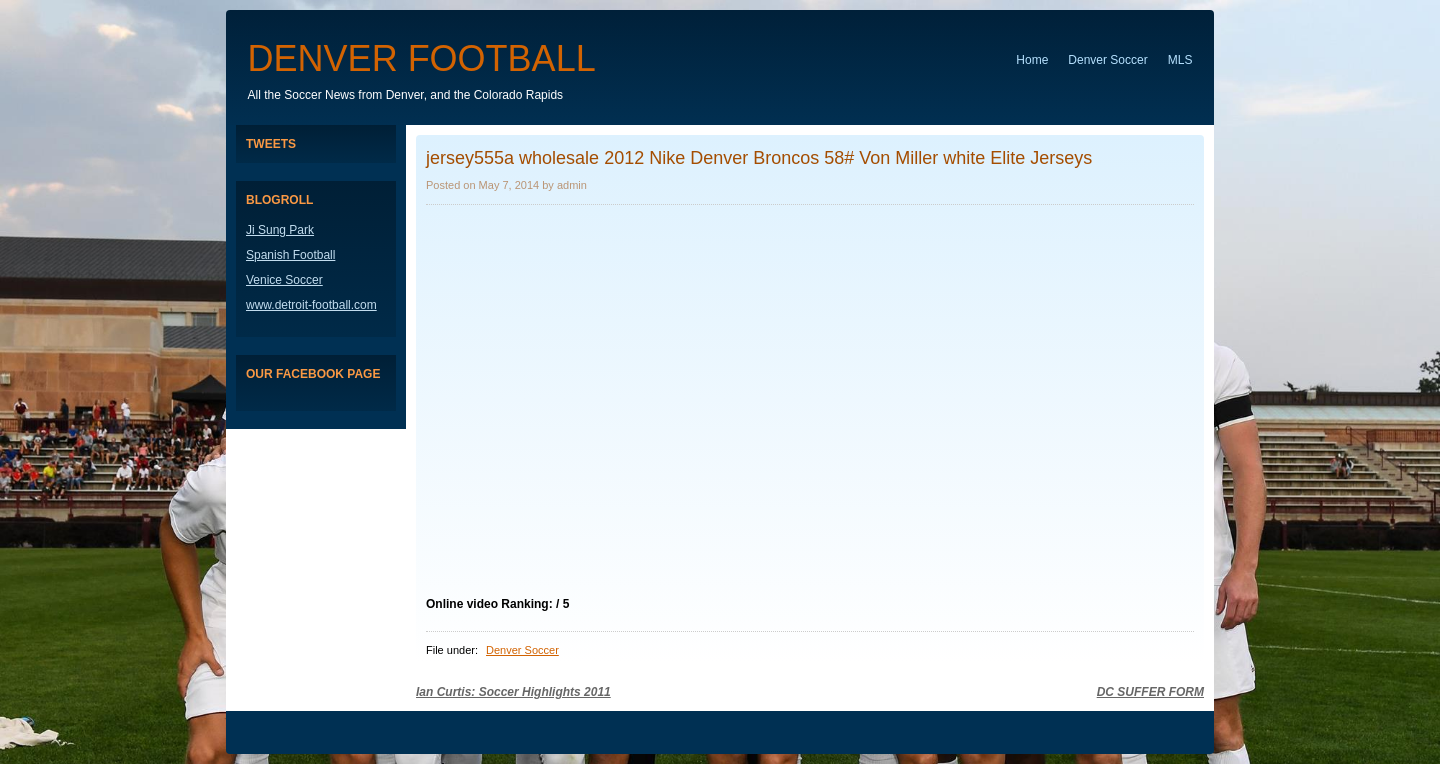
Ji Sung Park (280, 230)
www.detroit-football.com (311, 305)
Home (1032, 60)
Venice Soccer (284, 280)
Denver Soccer (1107, 60)
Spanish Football (290, 255)
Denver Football (422, 58)
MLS (1180, 60)
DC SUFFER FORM (1150, 692)
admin (572, 185)
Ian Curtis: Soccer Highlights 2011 (513, 692)
